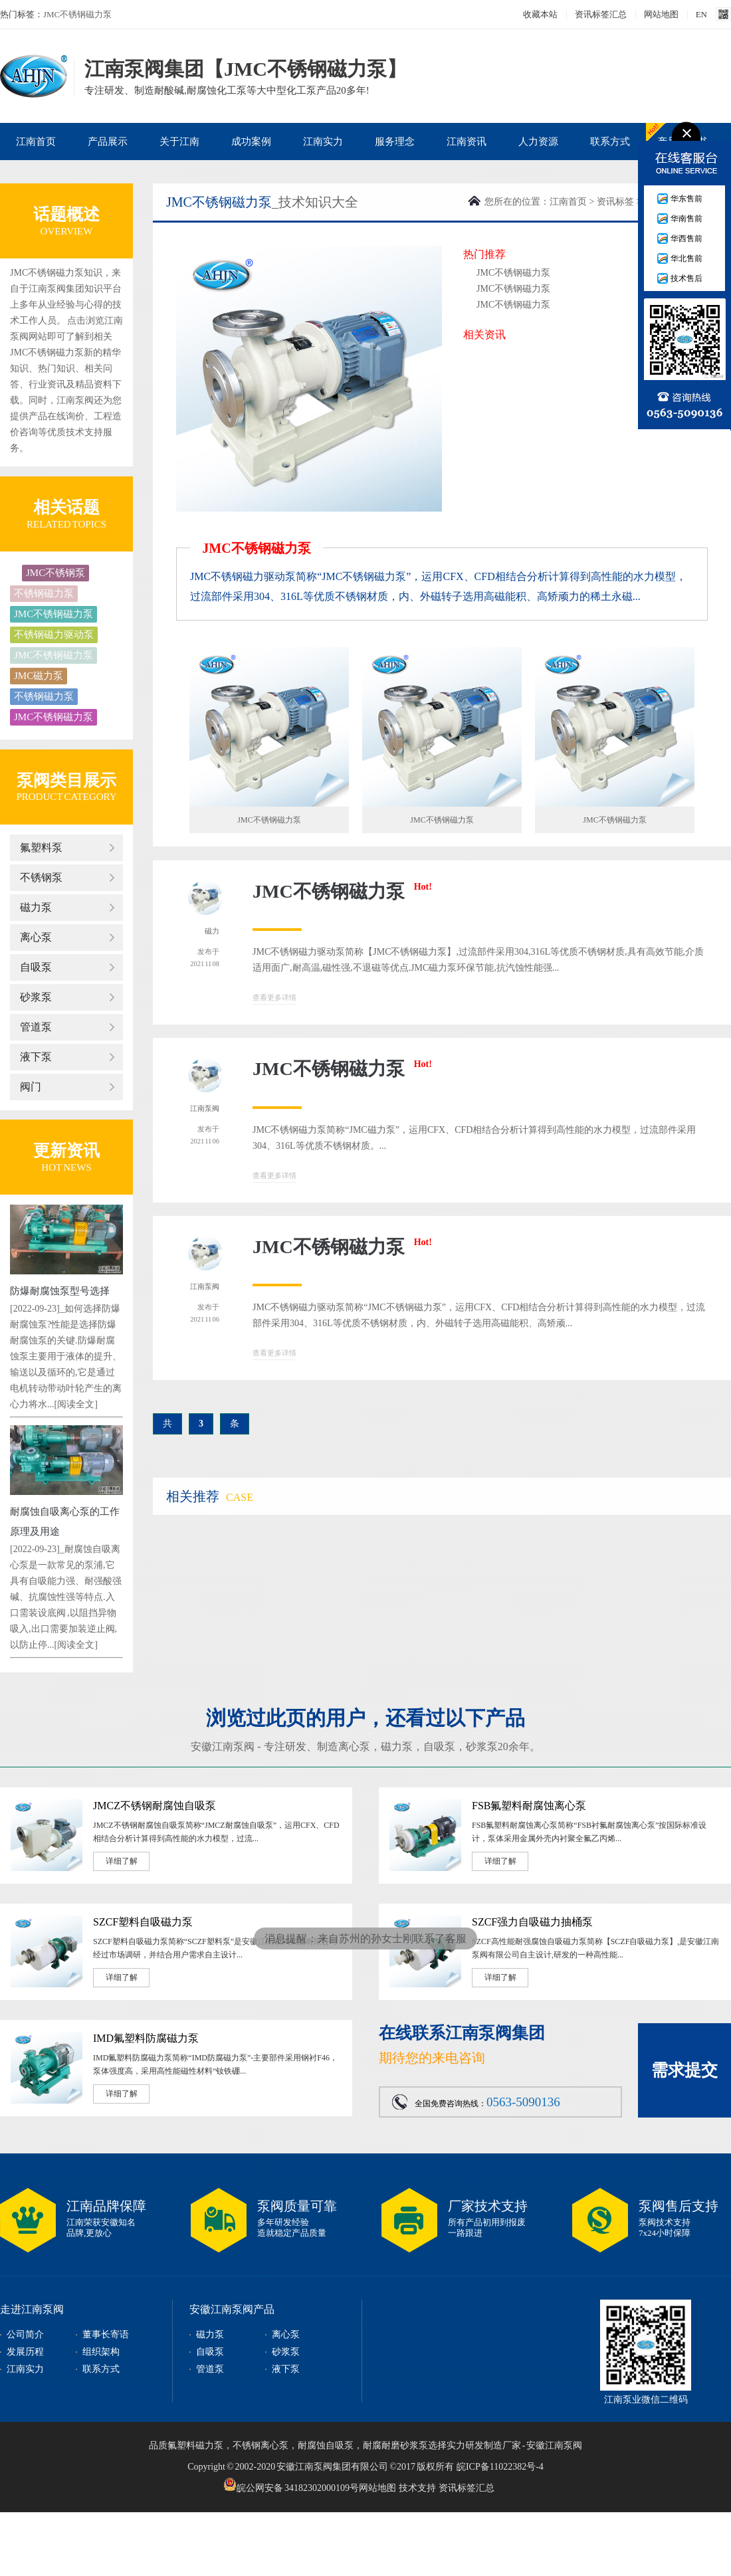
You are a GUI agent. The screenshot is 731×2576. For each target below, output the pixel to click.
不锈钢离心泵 (260, 2445)
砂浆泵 (36, 997)
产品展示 (108, 141)
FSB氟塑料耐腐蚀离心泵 (529, 1805)
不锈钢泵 (41, 877)
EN (701, 14)
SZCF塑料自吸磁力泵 (143, 1922)
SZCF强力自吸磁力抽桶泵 (532, 1922)
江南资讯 (466, 141)
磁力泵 (36, 907)
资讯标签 (615, 202)
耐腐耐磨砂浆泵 (395, 2445)
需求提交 (684, 2070)
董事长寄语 (105, 2334)
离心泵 (36, 937)
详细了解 (122, 1861)
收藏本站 (540, 14)
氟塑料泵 (41, 847)
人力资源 (538, 141)
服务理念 (395, 141)
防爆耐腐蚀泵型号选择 (60, 1291)
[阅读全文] (76, 1404)
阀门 (30, 1086)
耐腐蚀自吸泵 (326, 2445)
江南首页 (36, 141)
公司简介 (25, 2334)
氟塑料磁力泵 (195, 2445)
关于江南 (179, 141)
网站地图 (661, 14)
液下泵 (36, 1056)
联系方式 (610, 141)
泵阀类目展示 (66, 780)
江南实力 (323, 141)
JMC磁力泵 (38, 675)
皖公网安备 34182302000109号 (291, 2484)
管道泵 (36, 1027)
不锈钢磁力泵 (44, 593)
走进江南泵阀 (32, 2309)
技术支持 (417, 2488)
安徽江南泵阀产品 (231, 2309)
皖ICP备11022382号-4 (500, 2467)
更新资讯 (66, 1150)
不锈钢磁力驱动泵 (54, 634)
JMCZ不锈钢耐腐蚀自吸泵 (154, 1805)
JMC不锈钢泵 (55, 572)
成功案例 (251, 141)
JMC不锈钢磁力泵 (77, 14)
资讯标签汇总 (601, 14)
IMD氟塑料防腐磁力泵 (146, 2038)
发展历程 (25, 2352)
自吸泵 (36, 967)
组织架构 (101, 2352)
